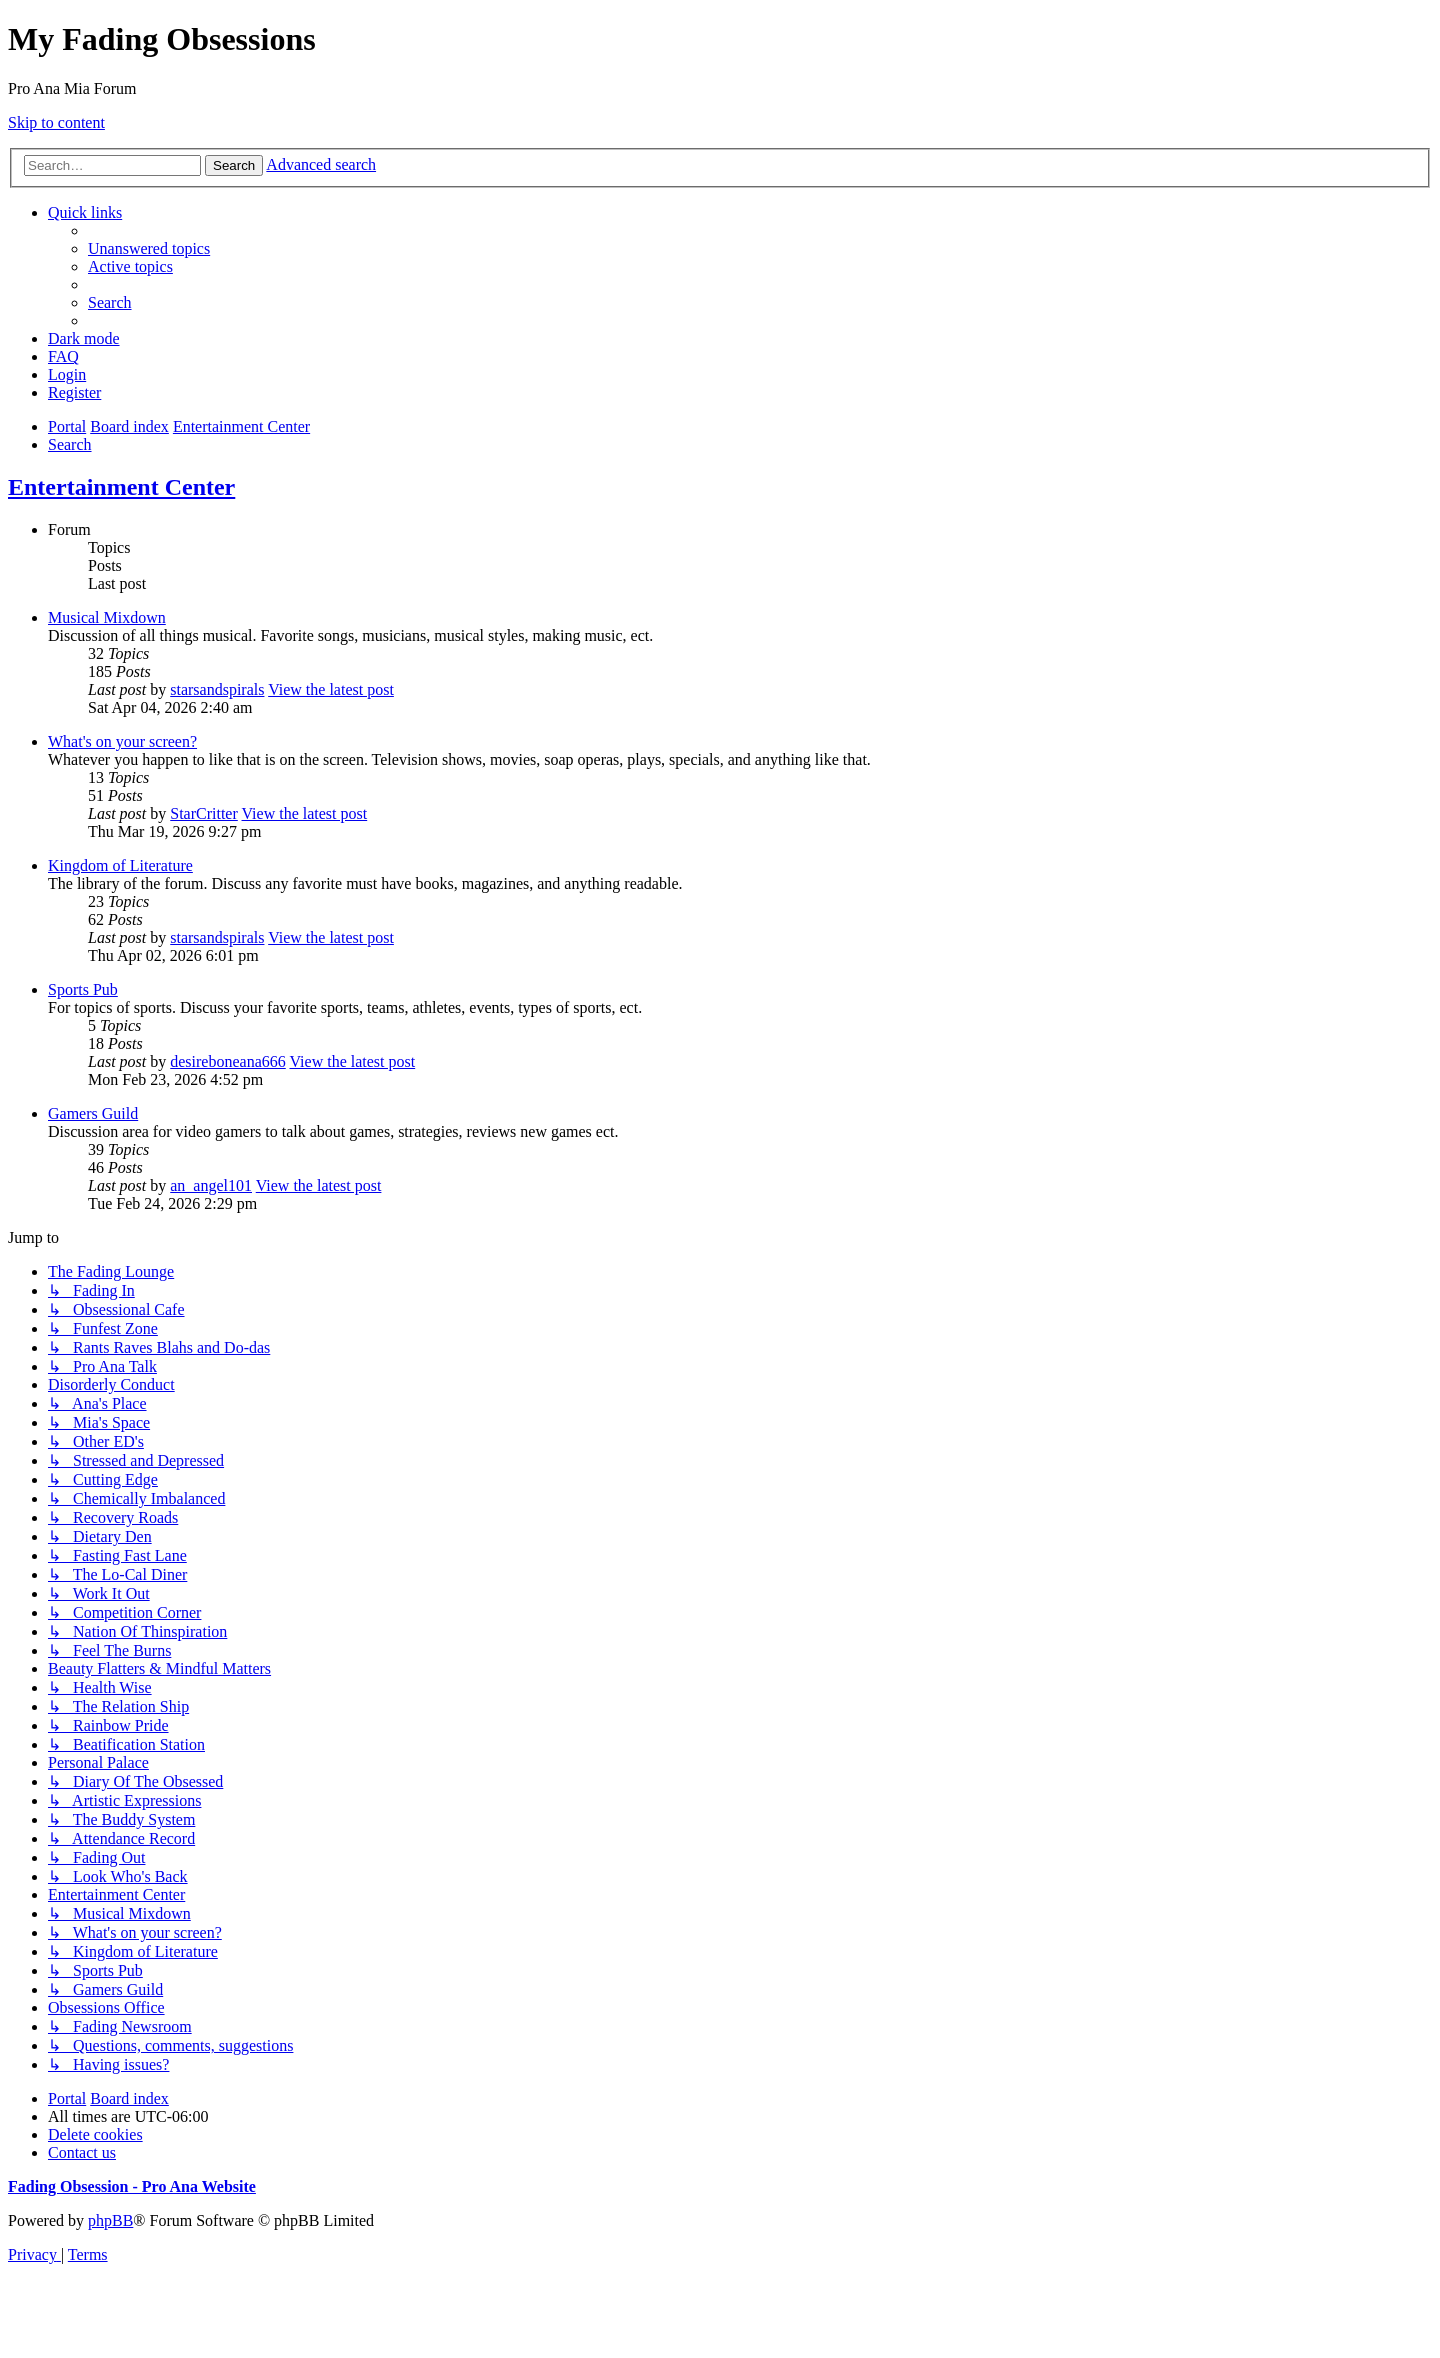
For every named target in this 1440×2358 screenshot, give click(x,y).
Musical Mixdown (107, 617)
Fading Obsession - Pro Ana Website (132, 2186)
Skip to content (56, 122)
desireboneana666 (228, 1061)
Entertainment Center (121, 487)
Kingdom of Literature (120, 865)
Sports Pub (83, 989)
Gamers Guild (93, 1113)
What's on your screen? (122, 741)
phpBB (110, 2220)
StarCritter (204, 813)
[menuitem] (149, 248)
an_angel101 (211, 1185)
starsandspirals (217, 689)
